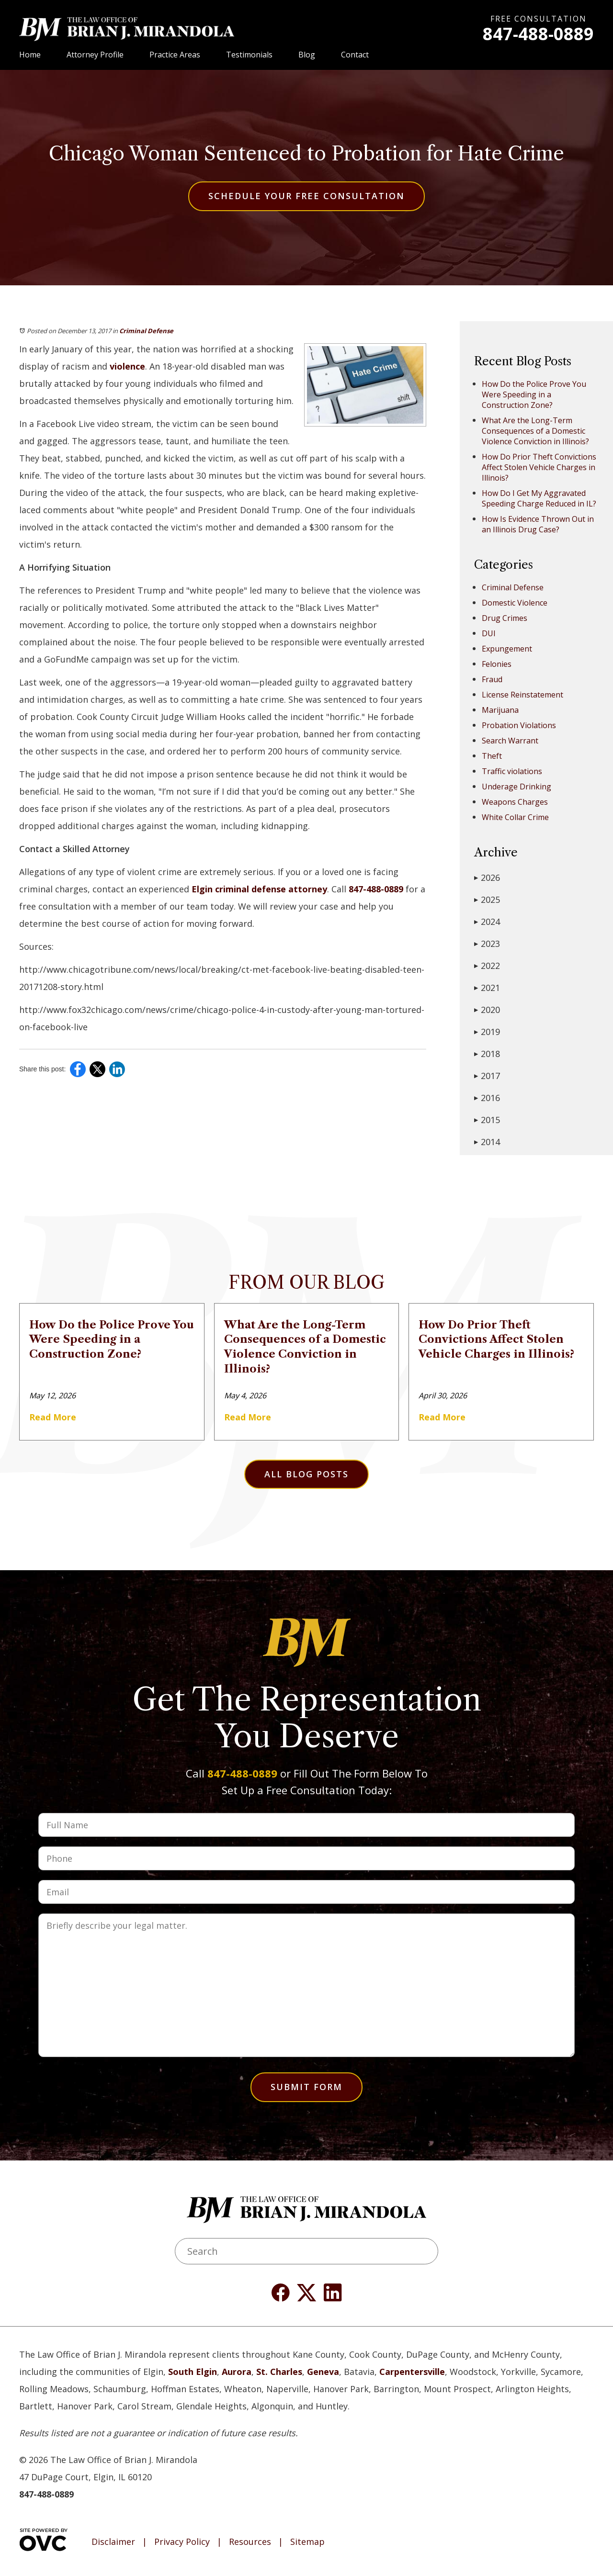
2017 (487, 1075)
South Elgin (192, 2371)
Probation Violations (519, 725)
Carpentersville (412, 2371)
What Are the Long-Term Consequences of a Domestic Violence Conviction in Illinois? (535, 431)
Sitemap (307, 2542)
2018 (487, 1053)
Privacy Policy (182, 2542)
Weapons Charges (515, 802)
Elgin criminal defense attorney (259, 889)
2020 (487, 1009)
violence (127, 366)
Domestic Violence (514, 602)
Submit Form (306, 2086)
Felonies (496, 664)
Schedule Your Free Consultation (306, 196)
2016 (487, 1097)
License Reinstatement (522, 694)
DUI (489, 633)
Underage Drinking (516, 786)
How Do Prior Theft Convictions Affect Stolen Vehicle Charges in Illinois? (539, 467)
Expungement (507, 648)
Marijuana (500, 710)
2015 (487, 1119)
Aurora (236, 2371)
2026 (487, 877)
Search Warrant (510, 740)
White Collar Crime (515, 817)
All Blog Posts (306, 1474)
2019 (487, 1031)
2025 (487, 899)
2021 (487, 987)
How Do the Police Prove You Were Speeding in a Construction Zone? (534, 394)
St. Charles (279, 2371)
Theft (492, 756)
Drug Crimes (504, 618)
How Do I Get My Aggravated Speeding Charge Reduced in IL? (539, 498)
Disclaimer (113, 2542)
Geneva (323, 2371)
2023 (487, 943)
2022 (487, 965)
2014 (487, 1141)
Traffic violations (512, 771)
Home (30, 54)
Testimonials (249, 54)
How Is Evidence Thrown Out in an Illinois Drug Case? (538, 524)
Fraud (492, 679)
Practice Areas (174, 54)
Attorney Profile (95, 54)
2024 (487, 921)
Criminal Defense (146, 330)
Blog (306, 54)
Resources (250, 2542)
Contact (355, 54)
